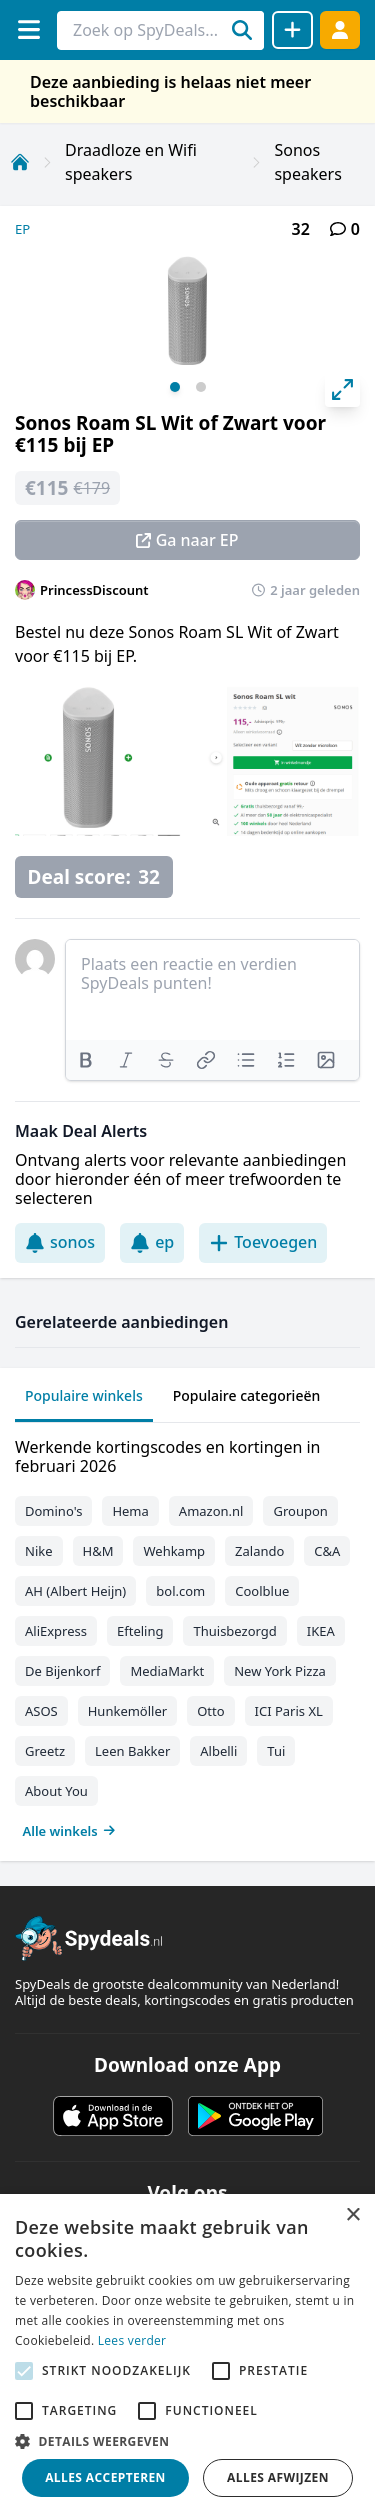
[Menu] (28, 29)
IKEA (321, 1631)
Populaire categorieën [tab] (247, 1395)
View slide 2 (201, 387)
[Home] (20, 162)
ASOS (41, 1711)
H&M (98, 1551)
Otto (210, 1711)
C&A (327, 1551)
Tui (276, 1751)
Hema (130, 1511)
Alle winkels (69, 1831)
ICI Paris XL (289, 1711)
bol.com (180, 1591)
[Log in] (340, 29)
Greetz (45, 1751)
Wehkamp (174, 1551)
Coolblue (262, 1591)
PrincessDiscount (94, 590)
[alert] (187, 2355)
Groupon (300, 1511)
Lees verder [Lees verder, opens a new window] (132, 2340)
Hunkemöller (127, 1711)
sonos (60, 1242)
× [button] (352, 2215)
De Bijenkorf (62, 1671)
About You (56, 1791)
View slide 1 (175, 387)
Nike (39, 1551)
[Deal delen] (292, 30)
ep (152, 1242)
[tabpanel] (187, 1634)
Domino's (53, 1511)
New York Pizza (280, 1671)
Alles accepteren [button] (105, 2477)
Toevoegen (263, 1242)
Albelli (218, 1751)
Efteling (140, 1631)
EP (22, 229)
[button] (187, 2441)
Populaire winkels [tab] (84, 1395)
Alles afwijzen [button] (278, 2477)
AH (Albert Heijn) (75, 1591)
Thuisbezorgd (234, 1631)
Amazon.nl (211, 1511)
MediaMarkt (167, 1671)
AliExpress (56, 1631)
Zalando (259, 1551)
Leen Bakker (132, 1751)
